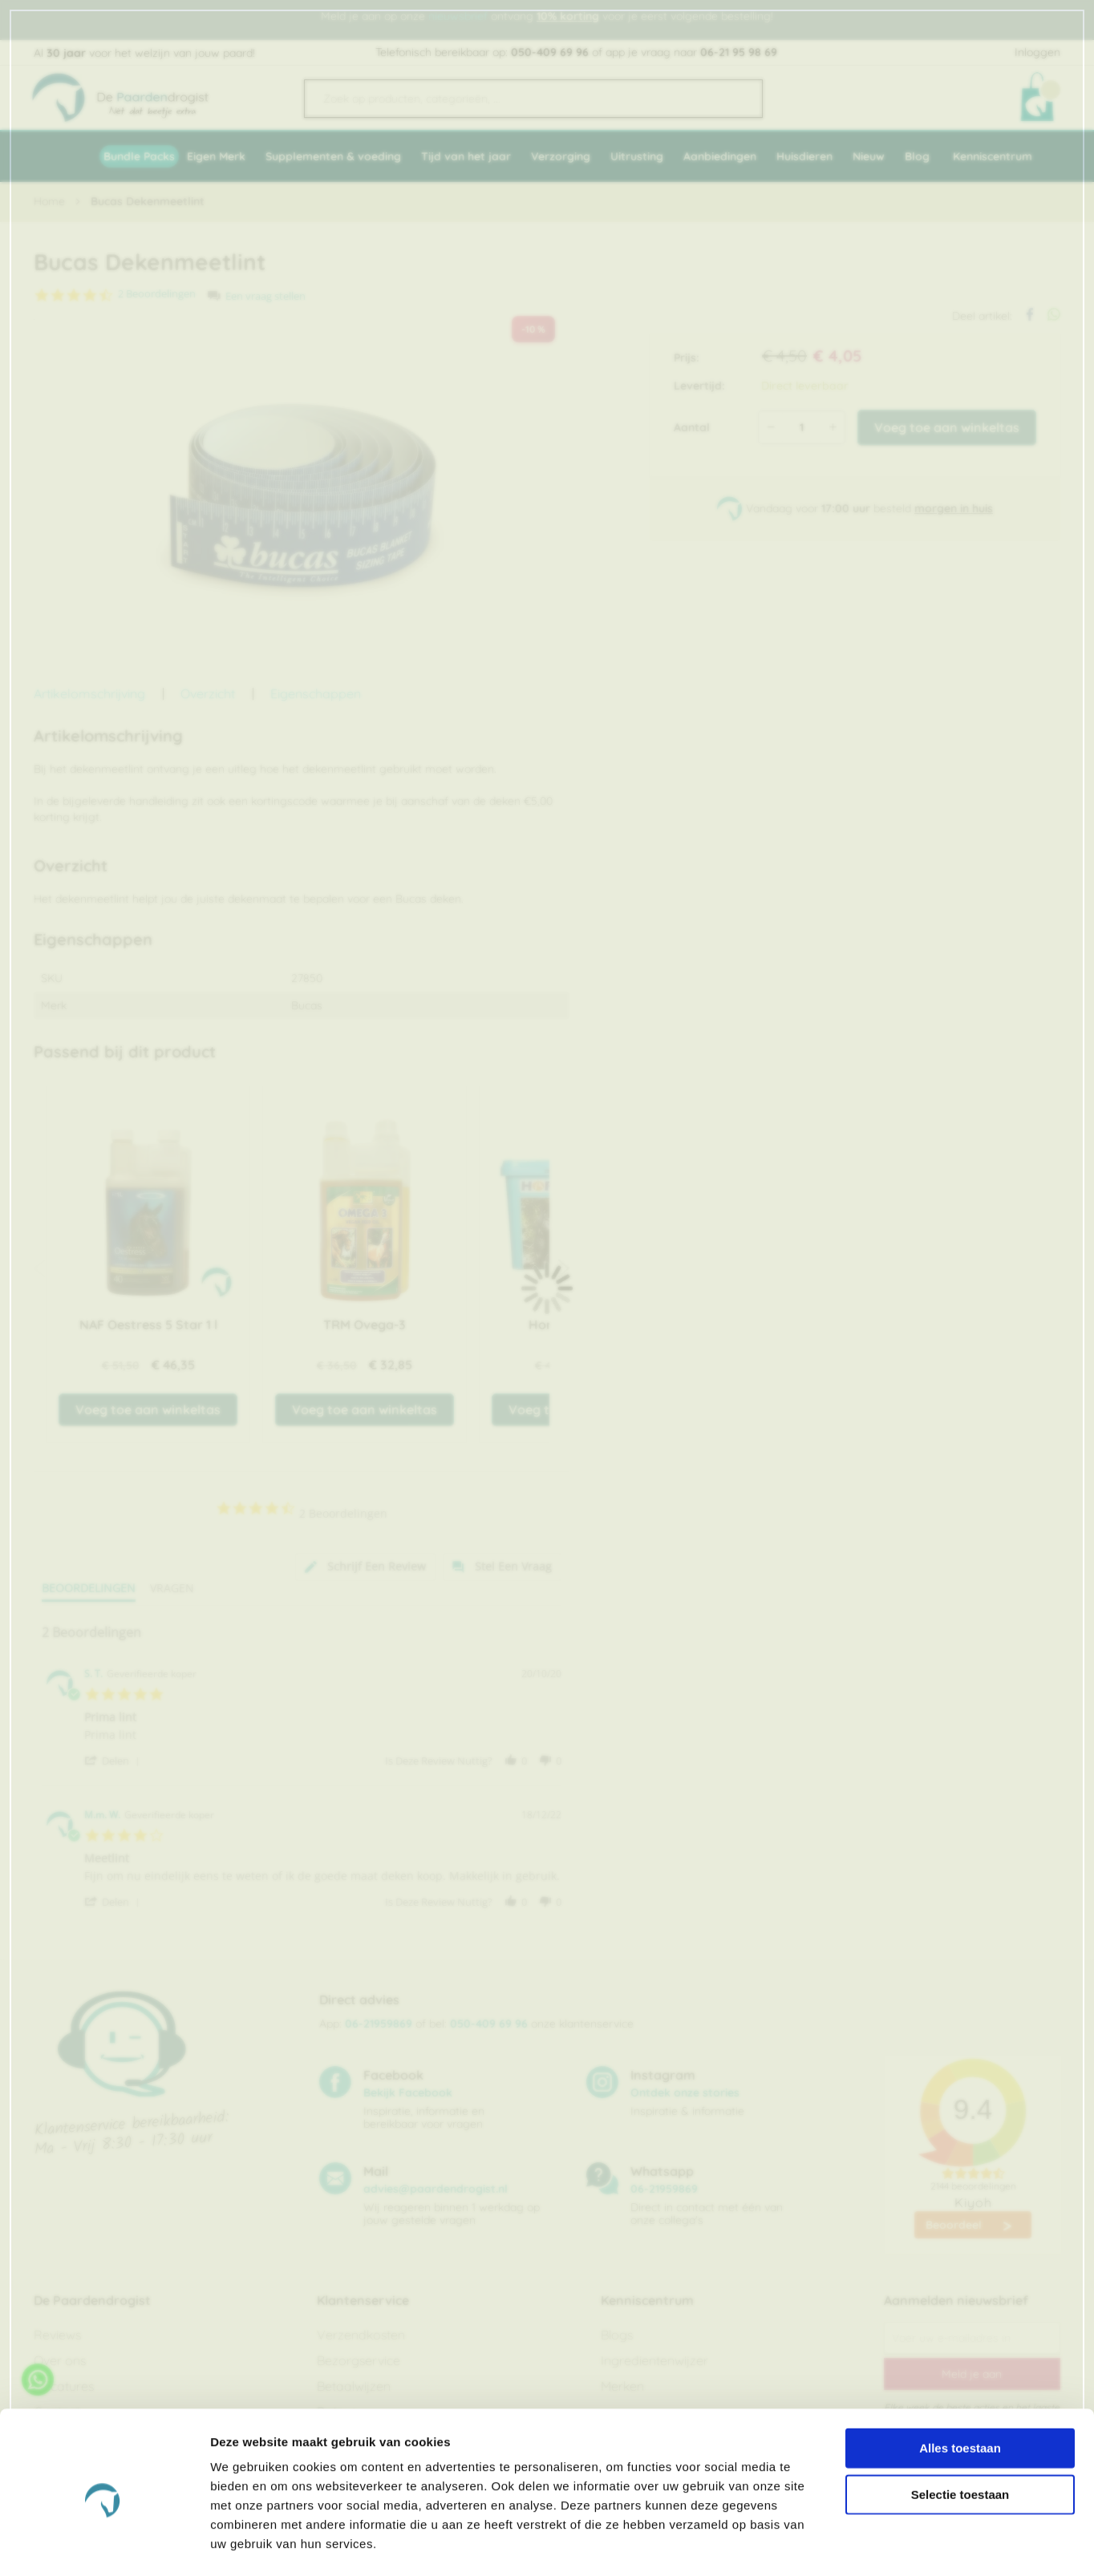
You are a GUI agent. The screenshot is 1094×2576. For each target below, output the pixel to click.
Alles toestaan (960, 2383)
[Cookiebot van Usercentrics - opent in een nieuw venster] (104, 2545)
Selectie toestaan (960, 2429)
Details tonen (867, 2544)
